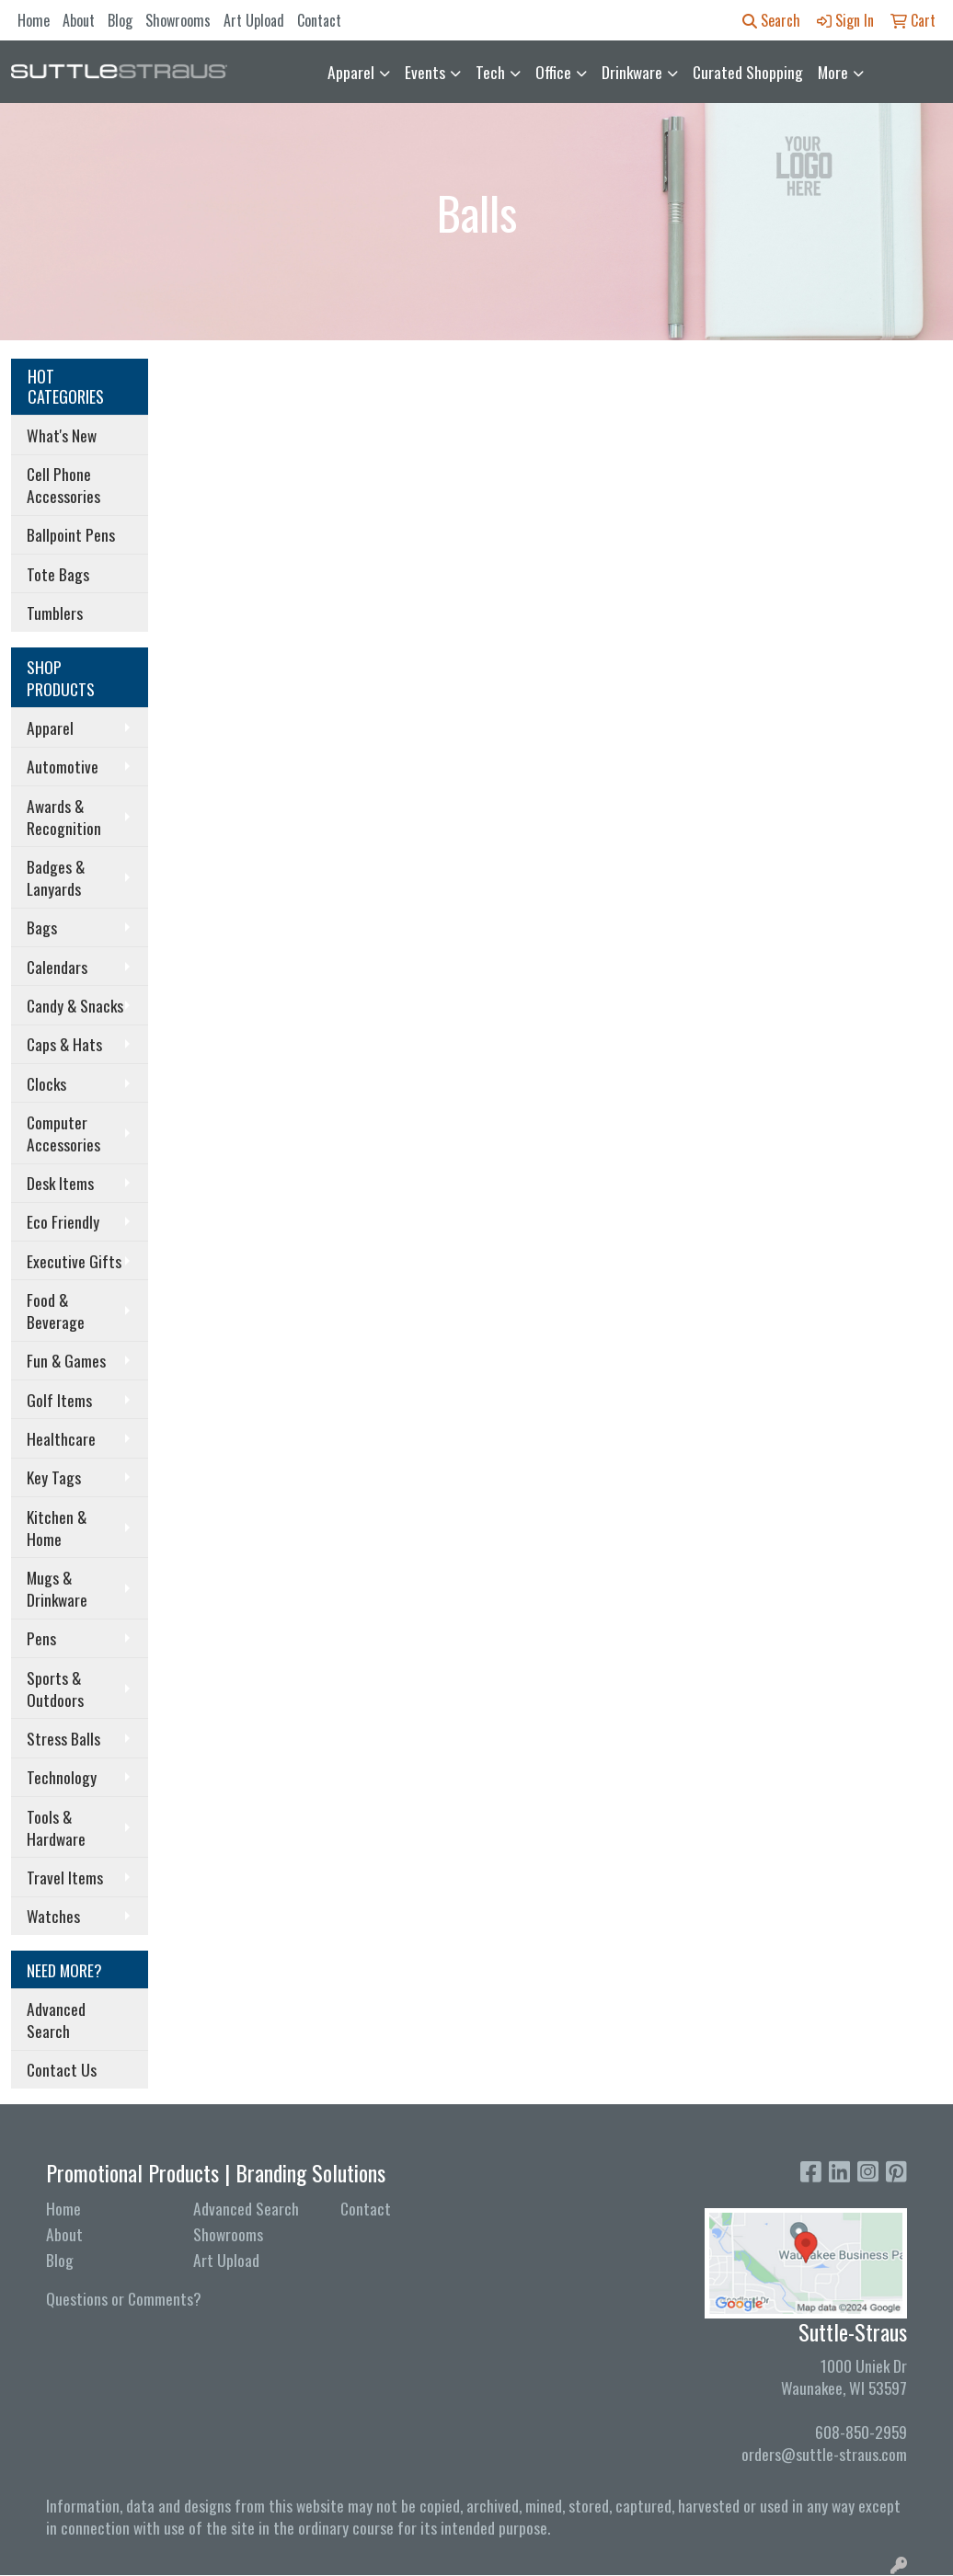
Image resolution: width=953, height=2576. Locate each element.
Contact (319, 20)
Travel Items (65, 1877)
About (79, 20)
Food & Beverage (56, 1311)
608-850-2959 (861, 2432)
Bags (42, 927)
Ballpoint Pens (71, 534)
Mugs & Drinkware (57, 1588)
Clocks (46, 1083)
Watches (53, 1916)
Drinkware (632, 72)
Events (425, 72)
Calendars (57, 967)
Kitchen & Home (56, 1528)
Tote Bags (58, 574)
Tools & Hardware (56, 1827)
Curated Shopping (748, 72)
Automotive (62, 766)
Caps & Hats (64, 1044)
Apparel (350, 72)
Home (33, 20)
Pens (41, 1638)
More (833, 72)
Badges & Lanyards (56, 877)
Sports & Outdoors (55, 1689)
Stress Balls (63, 1738)
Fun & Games (66, 1360)
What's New (62, 435)
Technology (62, 1777)
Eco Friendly (63, 1221)
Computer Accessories (63, 1133)
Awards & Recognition (64, 817)
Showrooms (178, 20)
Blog (120, 20)
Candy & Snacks (75, 1005)
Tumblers (55, 612)
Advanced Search (56, 2020)
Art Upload (254, 20)
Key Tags (54, 1477)
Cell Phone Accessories (63, 485)
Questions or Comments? (123, 2298)
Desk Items (60, 1183)
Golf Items (59, 1400)
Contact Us (62, 2069)
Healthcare (61, 1438)
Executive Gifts (74, 1261)
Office (553, 72)
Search (771, 20)
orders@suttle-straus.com (824, 2454)
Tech (490, 72)
